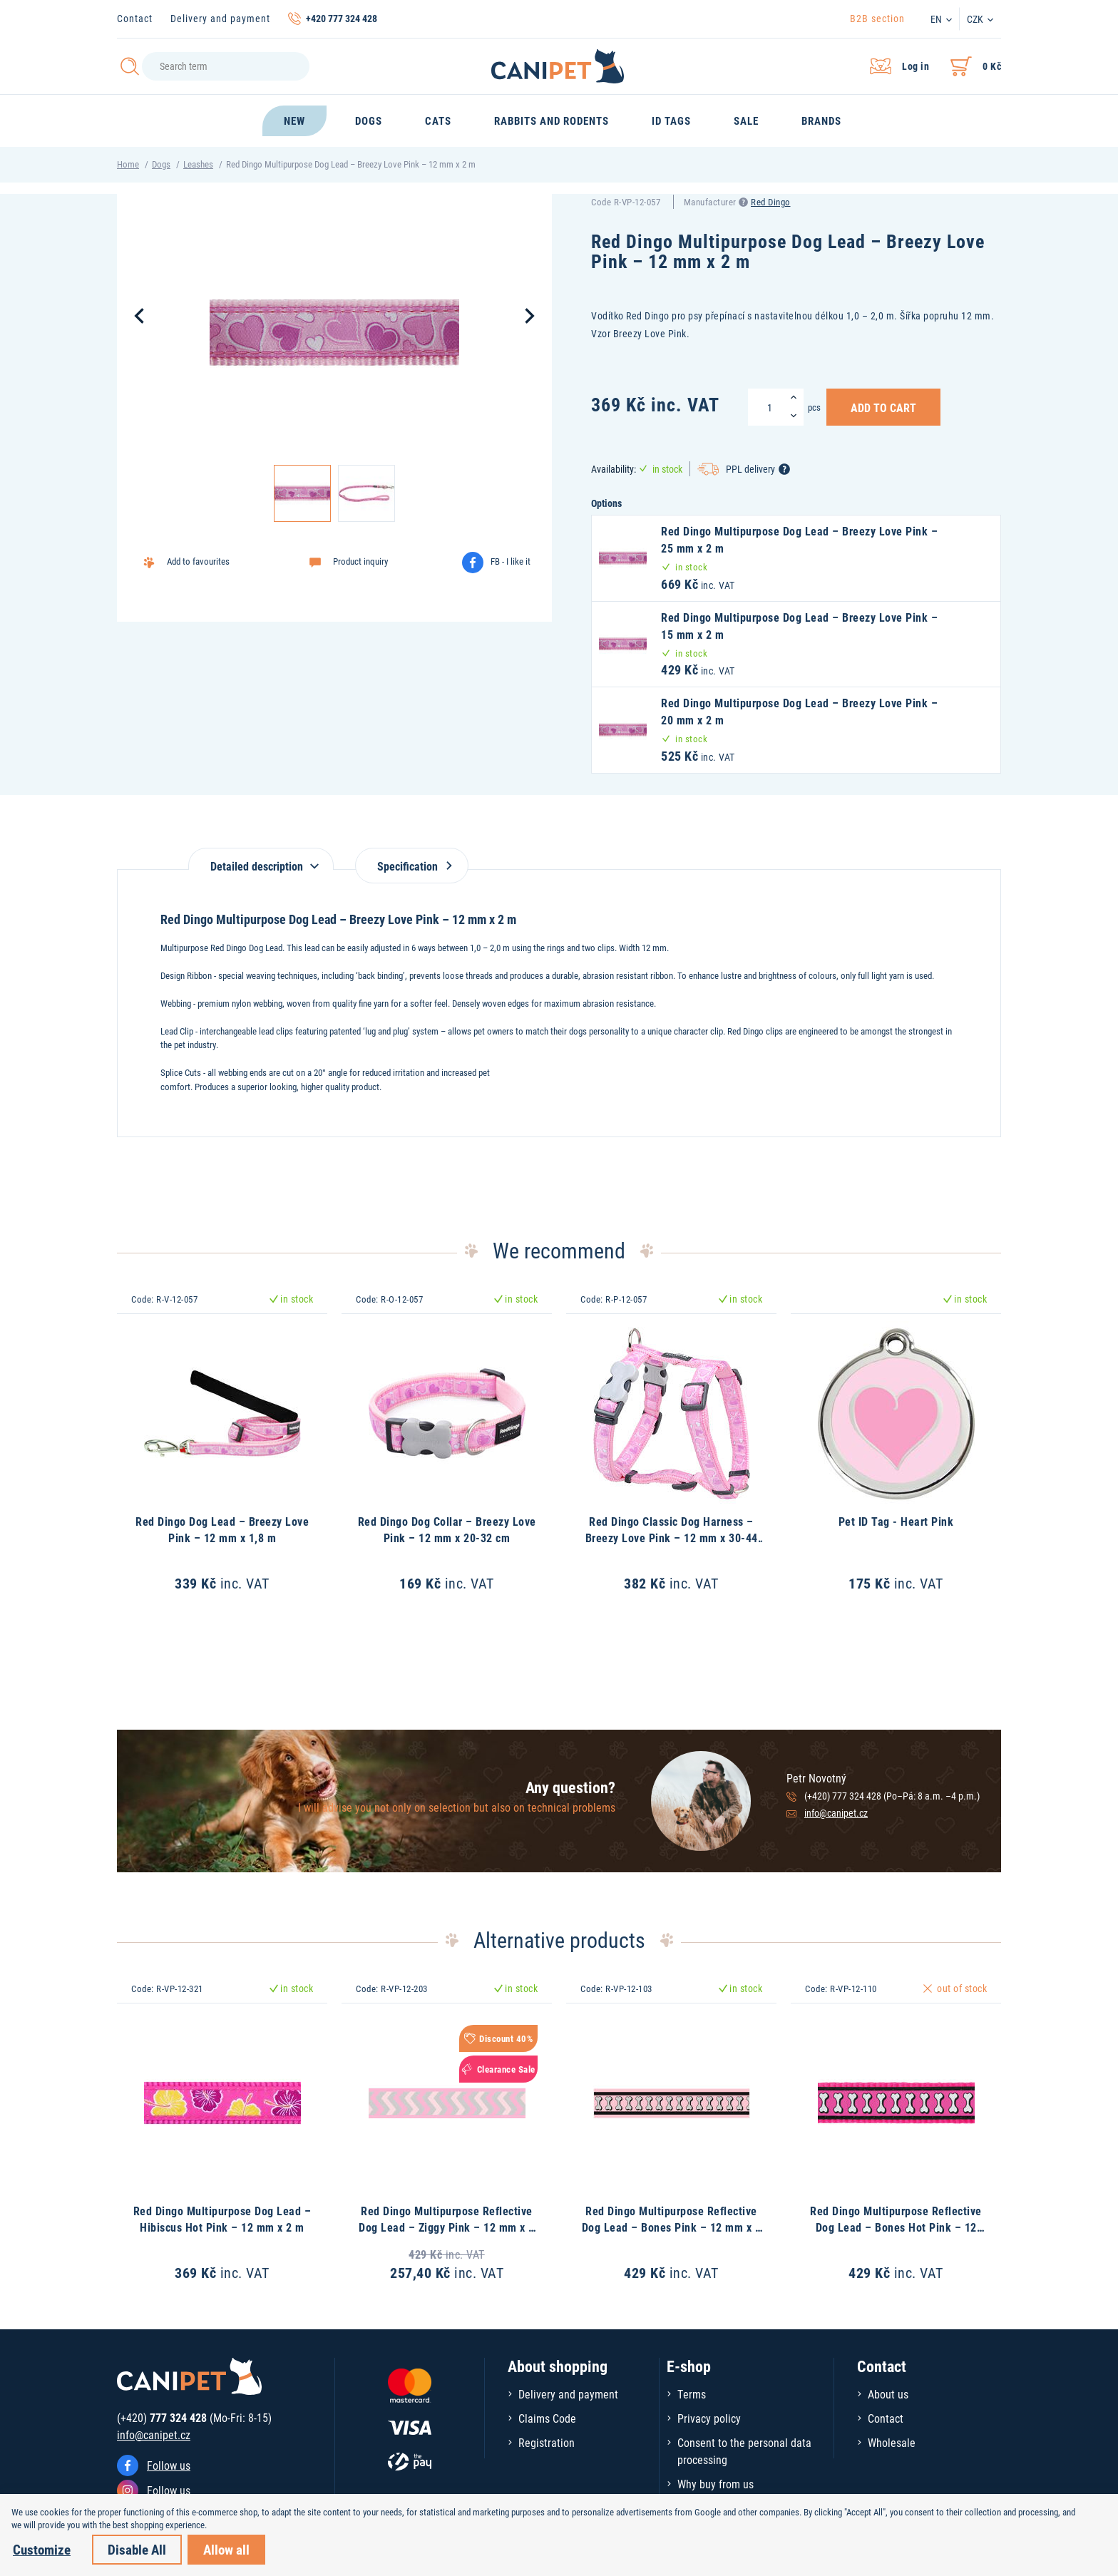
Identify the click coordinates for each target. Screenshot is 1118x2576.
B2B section (877, 18)
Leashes (198, 164)
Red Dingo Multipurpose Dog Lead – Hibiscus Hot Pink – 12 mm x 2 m (222, 2218)
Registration (546, 2442)
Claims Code (547, 2418)
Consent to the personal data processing (744, 2451)
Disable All (137, 2549)
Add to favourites (198, 561)
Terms (691, 2393)
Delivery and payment (220, 18)
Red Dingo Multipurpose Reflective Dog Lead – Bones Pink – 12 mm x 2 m (671, 2226)
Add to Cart (883, 407)
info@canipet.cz (836, 1813)
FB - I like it (510, 561)
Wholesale (892, 2442)
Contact (135, 18)
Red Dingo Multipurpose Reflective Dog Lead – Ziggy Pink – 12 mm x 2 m (447, 2226)
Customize (42, 2549)
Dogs (161, 164)
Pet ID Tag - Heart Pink (896, 1521)
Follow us (168, 2465)
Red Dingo (771, 201)
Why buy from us (715, 2483)
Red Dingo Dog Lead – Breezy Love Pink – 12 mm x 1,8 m (222, 1529)
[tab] (261, 859)
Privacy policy (709, 2418)
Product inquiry (360, 561)
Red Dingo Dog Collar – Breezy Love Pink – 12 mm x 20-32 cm (447, 1529)
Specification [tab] (411, 865)
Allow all (226, 2549)
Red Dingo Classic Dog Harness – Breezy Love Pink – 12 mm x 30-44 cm (671, 1537)
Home (128, 164)
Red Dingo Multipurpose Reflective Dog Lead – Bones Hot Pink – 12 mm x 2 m (896, 2226)
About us (888, 2393)
